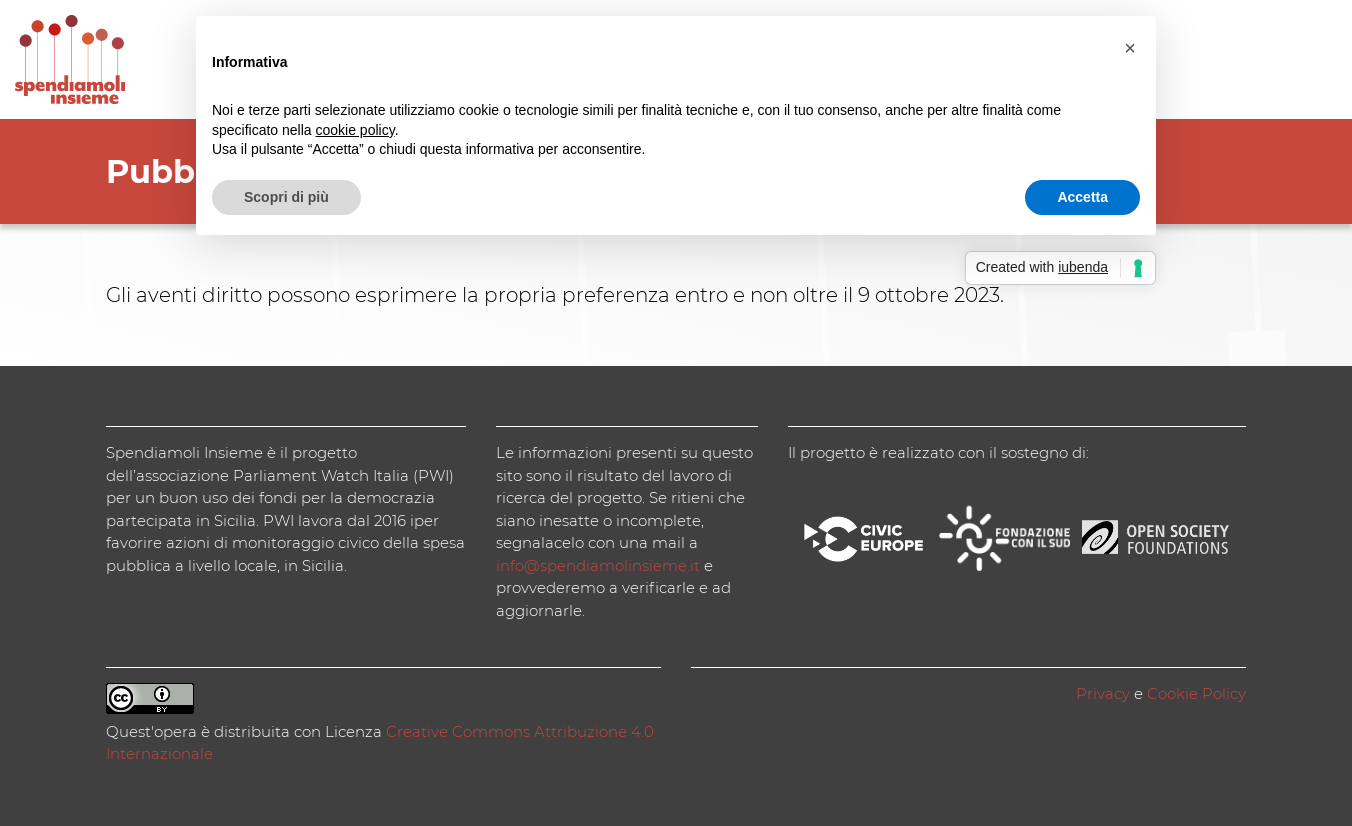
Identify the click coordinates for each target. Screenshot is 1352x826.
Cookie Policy (1196, 693)
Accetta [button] (1082, 197)
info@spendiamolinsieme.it (598, 565)
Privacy (1103, 693)
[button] (1130, 48)
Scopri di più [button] (286, 197)
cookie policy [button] (355, 130)
